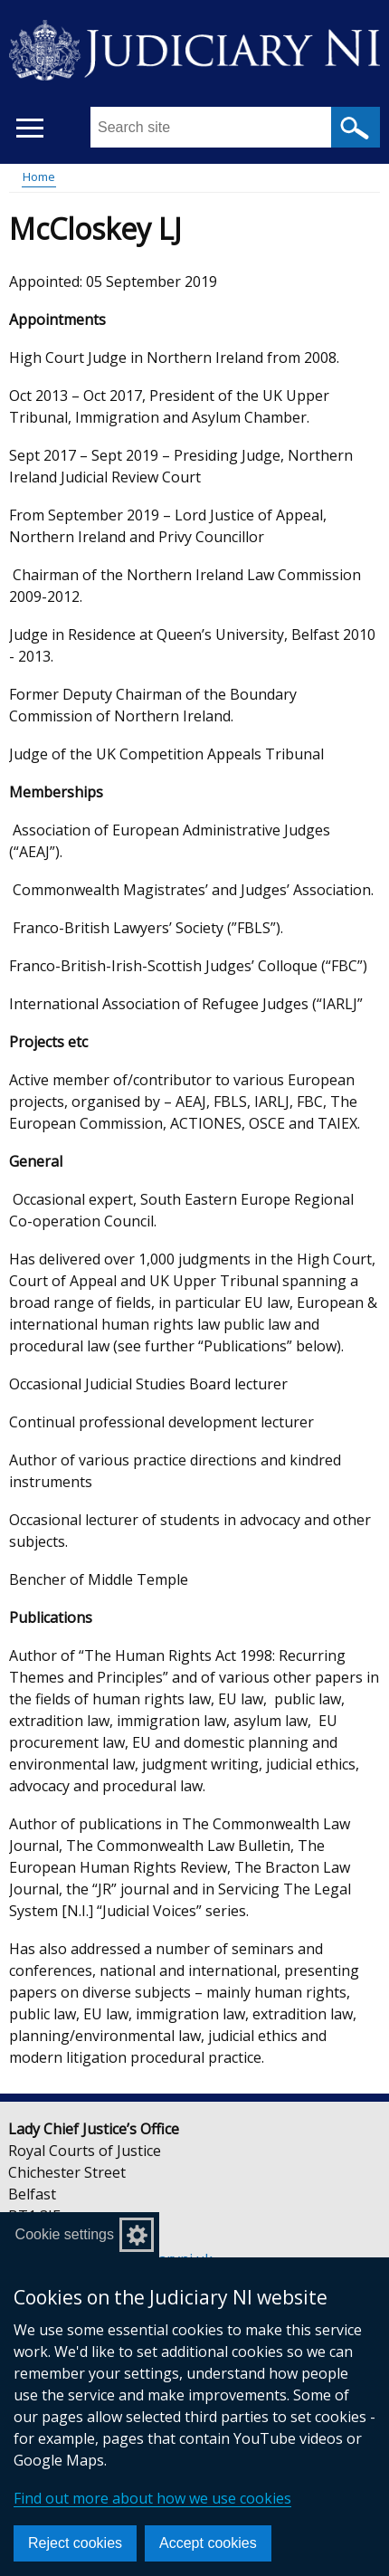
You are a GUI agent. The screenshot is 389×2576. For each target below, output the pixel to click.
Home (39, 176)
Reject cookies (75, 2543)
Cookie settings (64, 2234)
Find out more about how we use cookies (152, 2498)
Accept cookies (208, 2543)
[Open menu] (29, 128)
